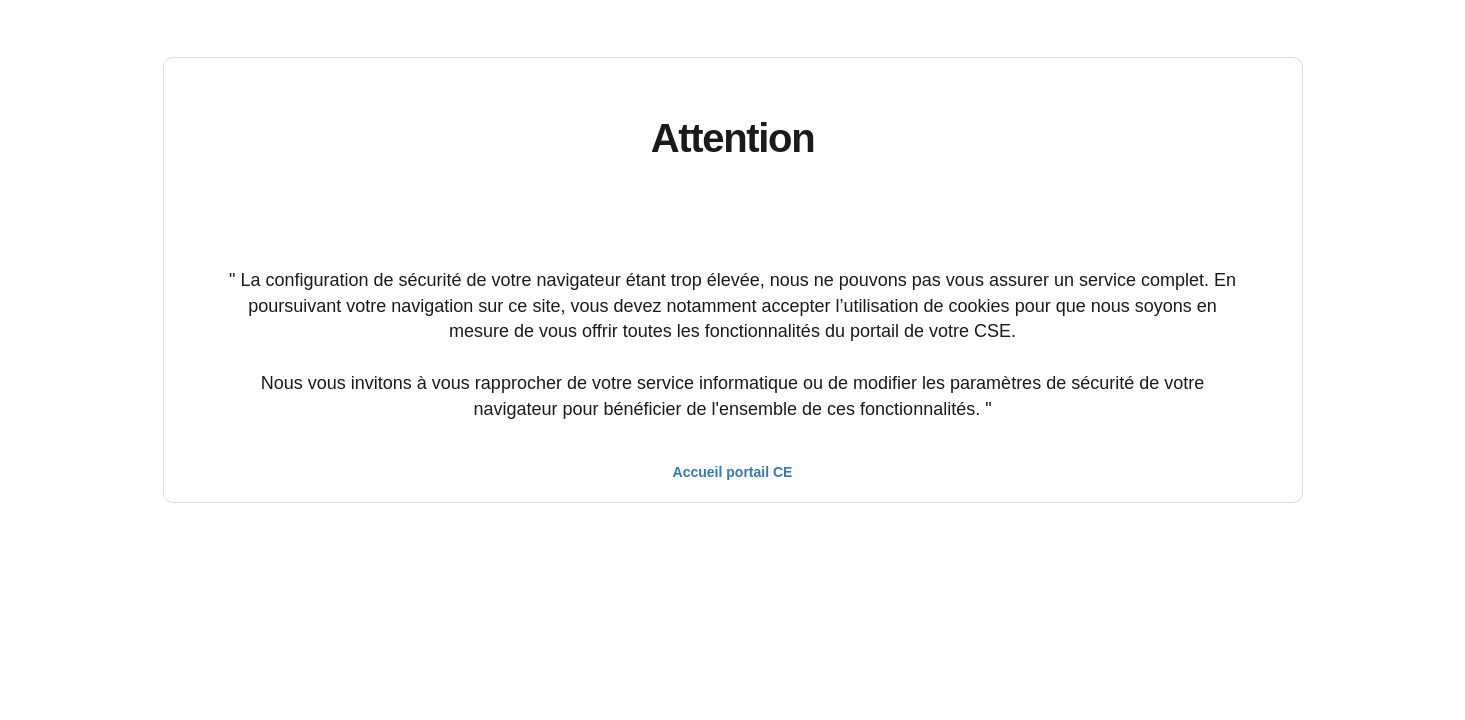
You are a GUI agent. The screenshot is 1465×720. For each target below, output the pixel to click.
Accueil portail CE (733, 472)
